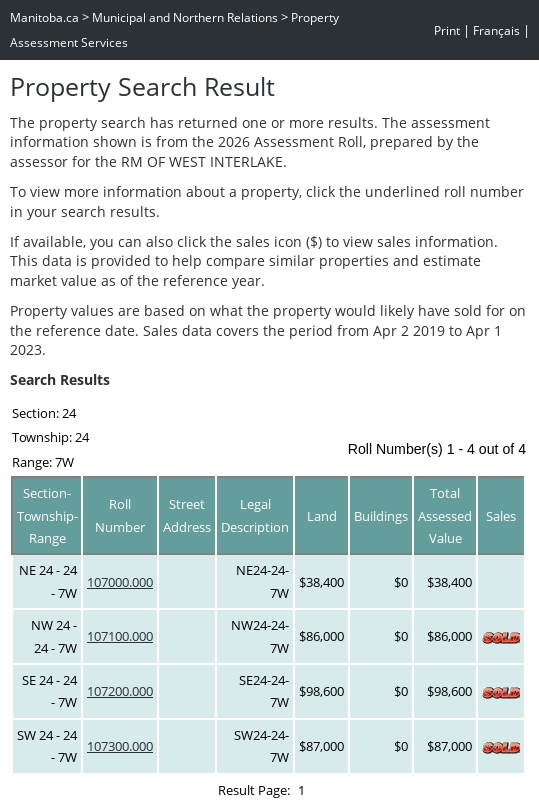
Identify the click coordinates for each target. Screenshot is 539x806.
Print (447, 30)
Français (496, 30)
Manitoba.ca (44, 17)
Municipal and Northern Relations (185, 17)
